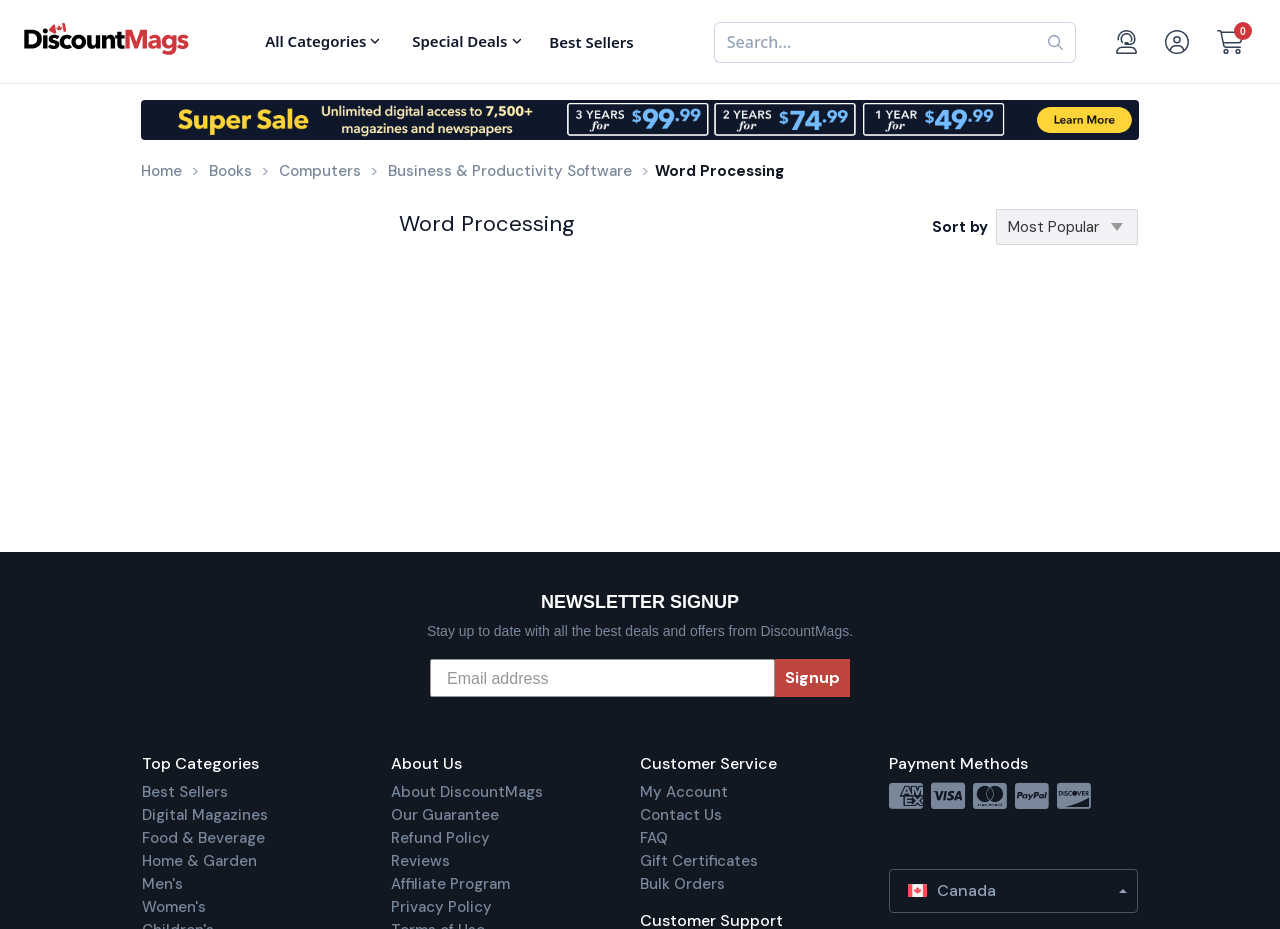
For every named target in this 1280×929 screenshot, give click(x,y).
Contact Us (681, 815)
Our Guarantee (445, 815)
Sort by (960, 227)
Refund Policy (440, 838)
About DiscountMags (467, 792)
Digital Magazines (205, 815)
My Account (684, 792)
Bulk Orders (682, 884)
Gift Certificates (699, 861)
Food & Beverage (203, 838)
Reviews (420, 861)
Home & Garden (199, 861)
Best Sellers (185, 792)
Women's (174, 907)
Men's (162, 884)
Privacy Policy (441, 907)
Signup (812, 677)
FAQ (654, 838)
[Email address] (602, 678)
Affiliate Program (450, 884)
